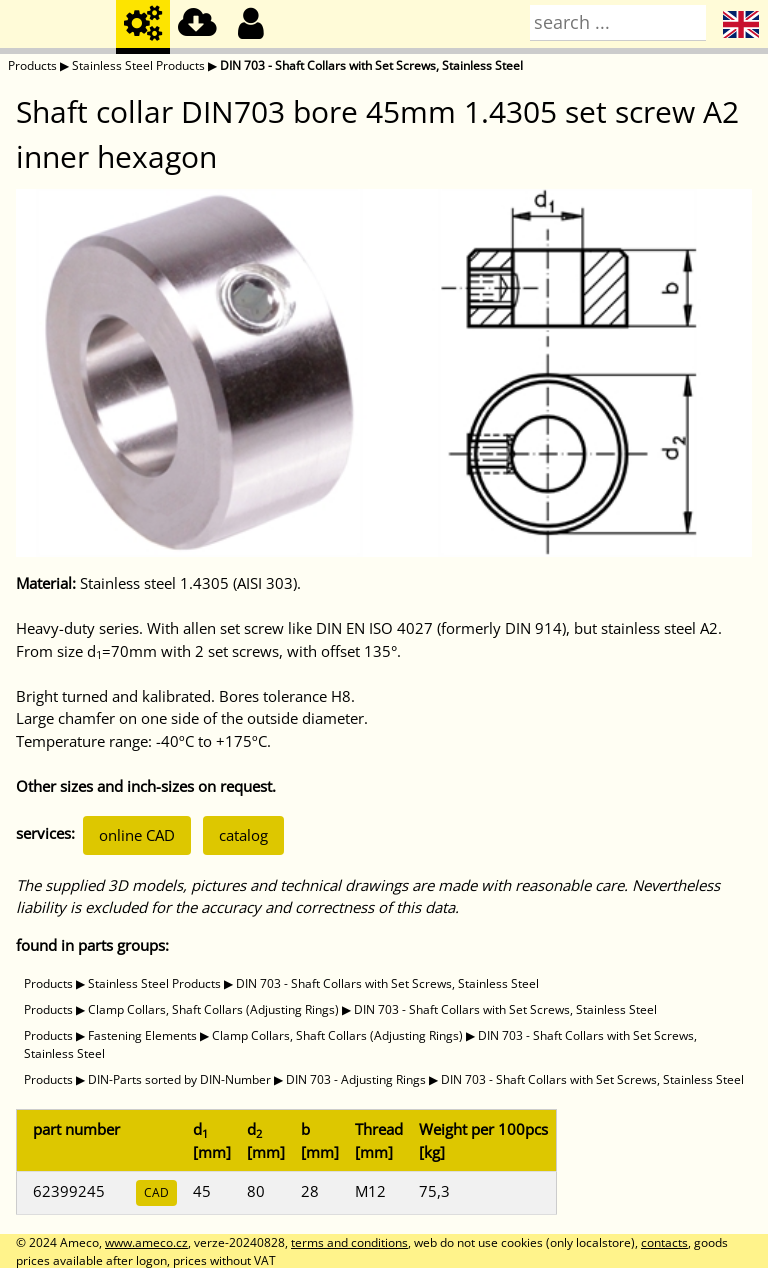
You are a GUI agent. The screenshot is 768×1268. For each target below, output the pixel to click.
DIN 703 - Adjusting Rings (356, 1079)
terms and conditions (349, 1242)
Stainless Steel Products (138, 65)
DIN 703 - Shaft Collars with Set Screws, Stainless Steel (371, 65)
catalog (243, 835)
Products (32, 65)
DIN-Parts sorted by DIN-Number (179, 1079)
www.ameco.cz (146, 1242)
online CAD (137, 835)
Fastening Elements (142, 1035)
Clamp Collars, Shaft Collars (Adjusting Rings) (213, 1009)
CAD (156, 1192)
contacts (664, 1242)
